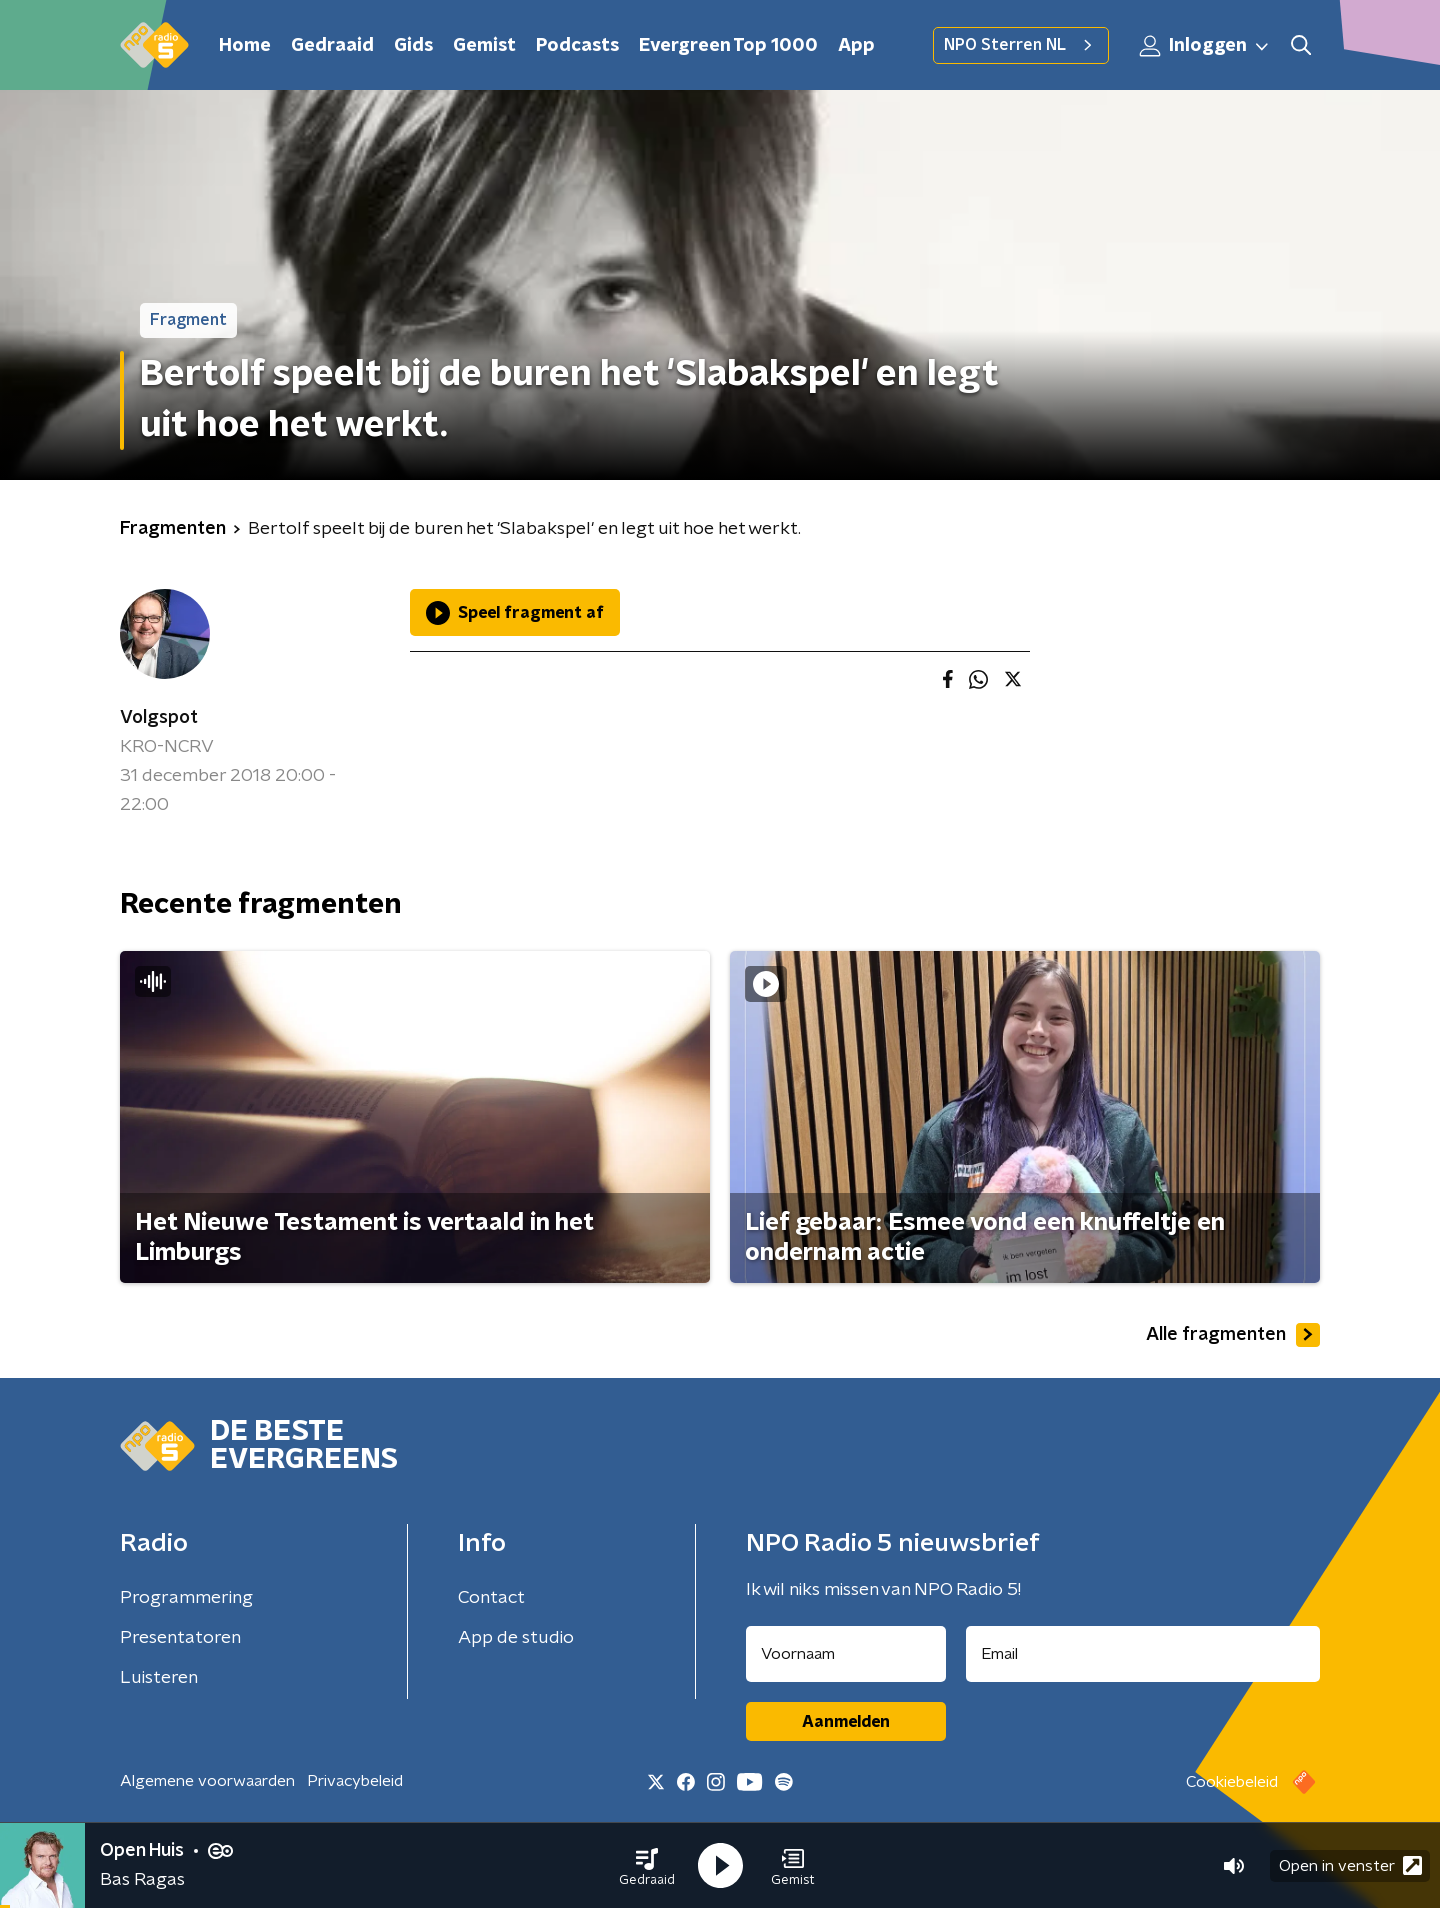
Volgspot (159, 718)
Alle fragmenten (1233, 1335)
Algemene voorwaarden (207, 1781)
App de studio (516, 1638)
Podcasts (577, 46)
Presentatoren (180, 1638)
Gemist (484, 46)
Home (245, 46)
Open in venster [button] (1350, 1865)
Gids (413, 46)
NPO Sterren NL (1021, 45)
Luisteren (159, 1678)
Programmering (186, 1598)
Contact (491, 1598)
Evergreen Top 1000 (728, 46)
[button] (647, 1866)
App (856, 46)
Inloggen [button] (1205, 46)
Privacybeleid (355, 1781)
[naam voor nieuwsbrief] (846, 1654)
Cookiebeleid (1232, 1782)
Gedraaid (332, 46)
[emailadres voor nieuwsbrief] (1143, 1654)
